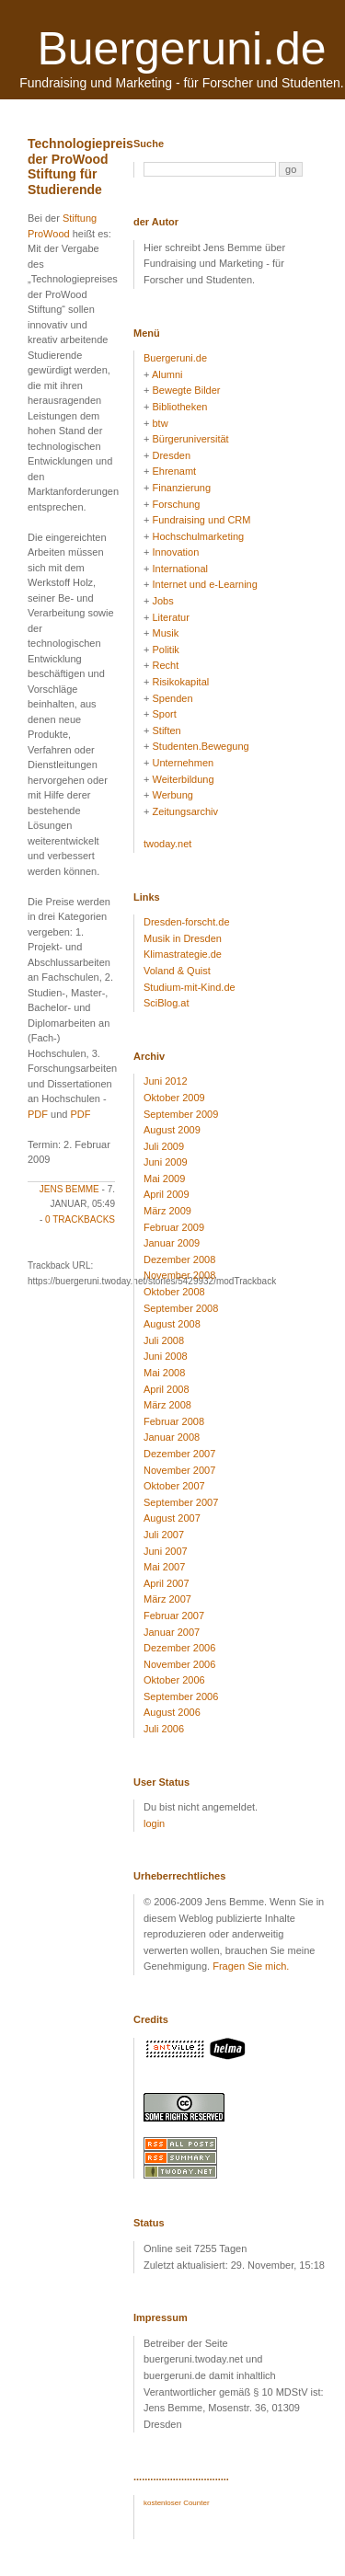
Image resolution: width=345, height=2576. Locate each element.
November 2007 (179, 1470)
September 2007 (181, 1502)
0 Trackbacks (80, 1219)
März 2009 (167, 1210)
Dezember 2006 (179, 1647)
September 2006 (181, 1696)
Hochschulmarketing (198, 536)
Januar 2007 (172, 1632)
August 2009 (172, 1129)
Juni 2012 (166, 1081)
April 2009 (167, 1194)
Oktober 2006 (174, 1679)
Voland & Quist (177, 970)
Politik (165, 649)
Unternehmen (182, 762)
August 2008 (172, 1323)
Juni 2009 (166, 1161)
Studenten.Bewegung (200, 746)
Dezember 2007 (179, 1453)
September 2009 (181, 1114)
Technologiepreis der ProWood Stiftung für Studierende (80, 166)
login (154, 1823)
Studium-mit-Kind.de (190, 987)
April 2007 (167, 1583)
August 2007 (172, 1518)
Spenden (172, 698)
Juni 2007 (166, 1551)
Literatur (170, 617)
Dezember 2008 (179, 1259)
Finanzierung (181, 487)
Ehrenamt (174, 471)
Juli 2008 (164, 1340)
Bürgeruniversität (190, 438)
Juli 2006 (164, 1728)
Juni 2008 (166, 1356)
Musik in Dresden (183, 938)
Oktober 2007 (174, 1485)
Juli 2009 (164, 1146)
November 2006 (179, 1664)
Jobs (162, 600)
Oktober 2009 (174, 1097)
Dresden (171, 455)
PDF (38, 1114)
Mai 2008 (164, 1372)
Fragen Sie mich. (251, 1966)
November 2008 (179, 1275)
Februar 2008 (174, 1421)
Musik (165, 632)
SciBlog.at (167, 1002)
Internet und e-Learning (204, 584)
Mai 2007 (164, 1566)
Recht (165, 665)
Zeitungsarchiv (185, 811)
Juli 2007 (164, 1534)
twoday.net (167, 843)
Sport (164, 713)
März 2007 (167, 1598)
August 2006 (172, 1712)
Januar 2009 (172, 1242)
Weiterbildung (182, 779)
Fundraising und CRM (201, 519)
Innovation (175, 552)
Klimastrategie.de (183, 954)
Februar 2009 (174, 1227)
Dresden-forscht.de (187, 921)
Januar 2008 (172, 1437)
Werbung (172, 794)
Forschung (176, 504)
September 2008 (181, 1308)
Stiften (166, 730)
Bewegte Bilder (186, 390)
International (180, 568)
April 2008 (167, 1389)
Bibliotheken (179, 406)
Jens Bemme (69, 1189)
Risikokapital (180, 681)
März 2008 (167, 1404)
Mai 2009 (164, 1178)
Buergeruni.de (181, 49)
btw (159, 423)
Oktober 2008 (174, 1291)
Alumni (167, 374)
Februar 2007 (174, 1615)
